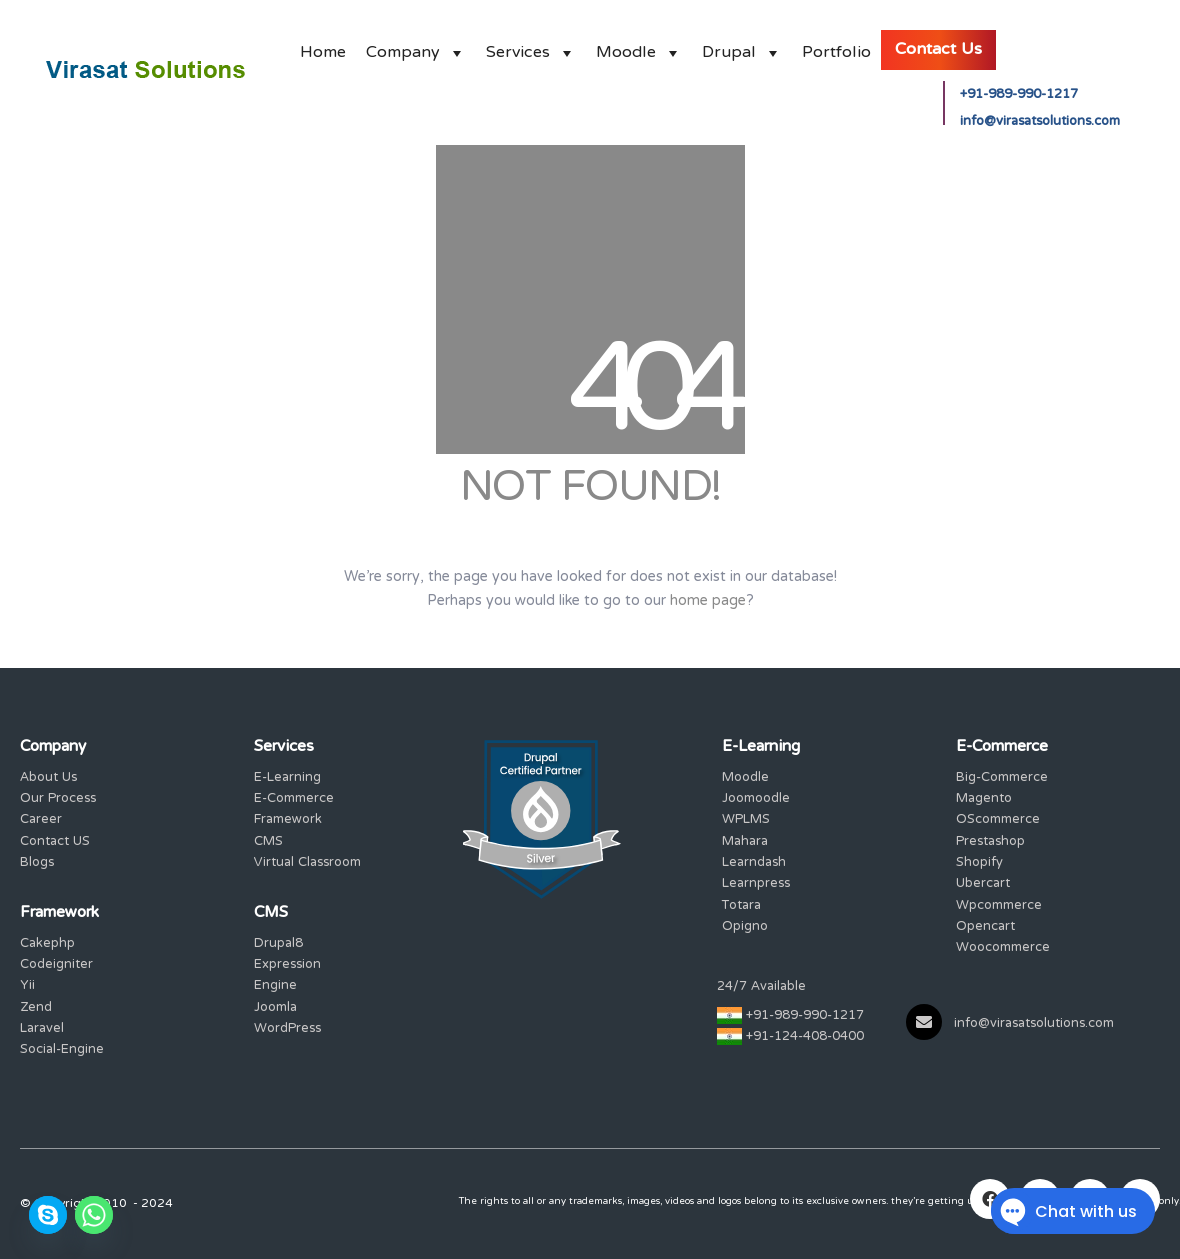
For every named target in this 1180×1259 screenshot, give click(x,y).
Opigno (745, 927)
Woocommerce (1003, 948)
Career (41, 820)
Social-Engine (62, 1050)
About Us (48, 778)
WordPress (287, 1029)
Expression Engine (287, 976)
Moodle (639, 47)
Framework (288, 820)
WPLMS (746, 820)
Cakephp (47, 944)
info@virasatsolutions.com (1040, 122)
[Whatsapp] (94, 1215)
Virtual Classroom (307, 863)
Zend (36, 1008)
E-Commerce (294, 799)
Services (531, 47)
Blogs (37, 863)
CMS (268, 842)
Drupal (742, 47)
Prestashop (990, 842)
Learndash (754, 863)
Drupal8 (278, 944)
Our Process (58, 799)
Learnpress (756, 884)
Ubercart (983, 884)
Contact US (55, 842)
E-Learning (287, 778)
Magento (984, 799)
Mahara (745, 842)
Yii (27, 986)
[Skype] (48, 1215)
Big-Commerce (1002, 778)
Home (323, 47)
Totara (741, 906)
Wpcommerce (999, 906)
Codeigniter (56, 965)
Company (416, 47)
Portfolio (836, 47)
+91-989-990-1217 (1019, 95)
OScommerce (998, 820)
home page (708, 601)
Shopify (979, 863)
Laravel (42, 1029)
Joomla (275, 1008)
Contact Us (938, 50)
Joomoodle (756, 799)
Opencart (985, 927)
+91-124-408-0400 (805, 1037)
